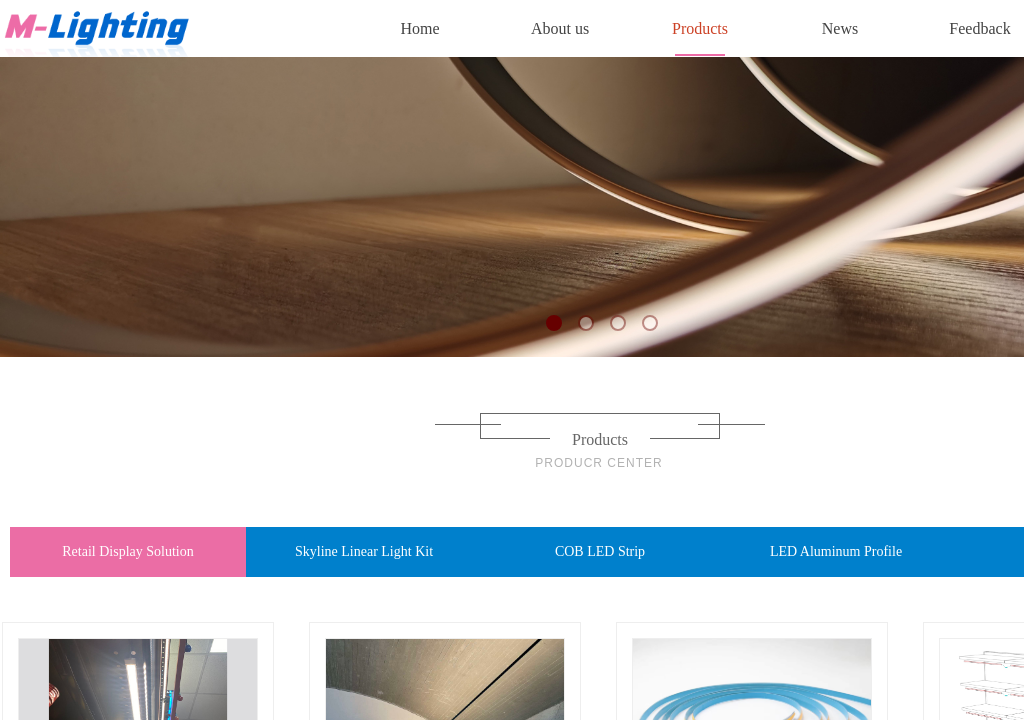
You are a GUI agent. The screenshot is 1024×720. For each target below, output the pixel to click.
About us (560, 28)
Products (700, 28)
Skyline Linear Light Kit (364, 551)
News (840, 28)
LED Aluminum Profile (836, 551)
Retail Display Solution (127, 551)
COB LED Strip (600, 551)
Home (419, 28)
